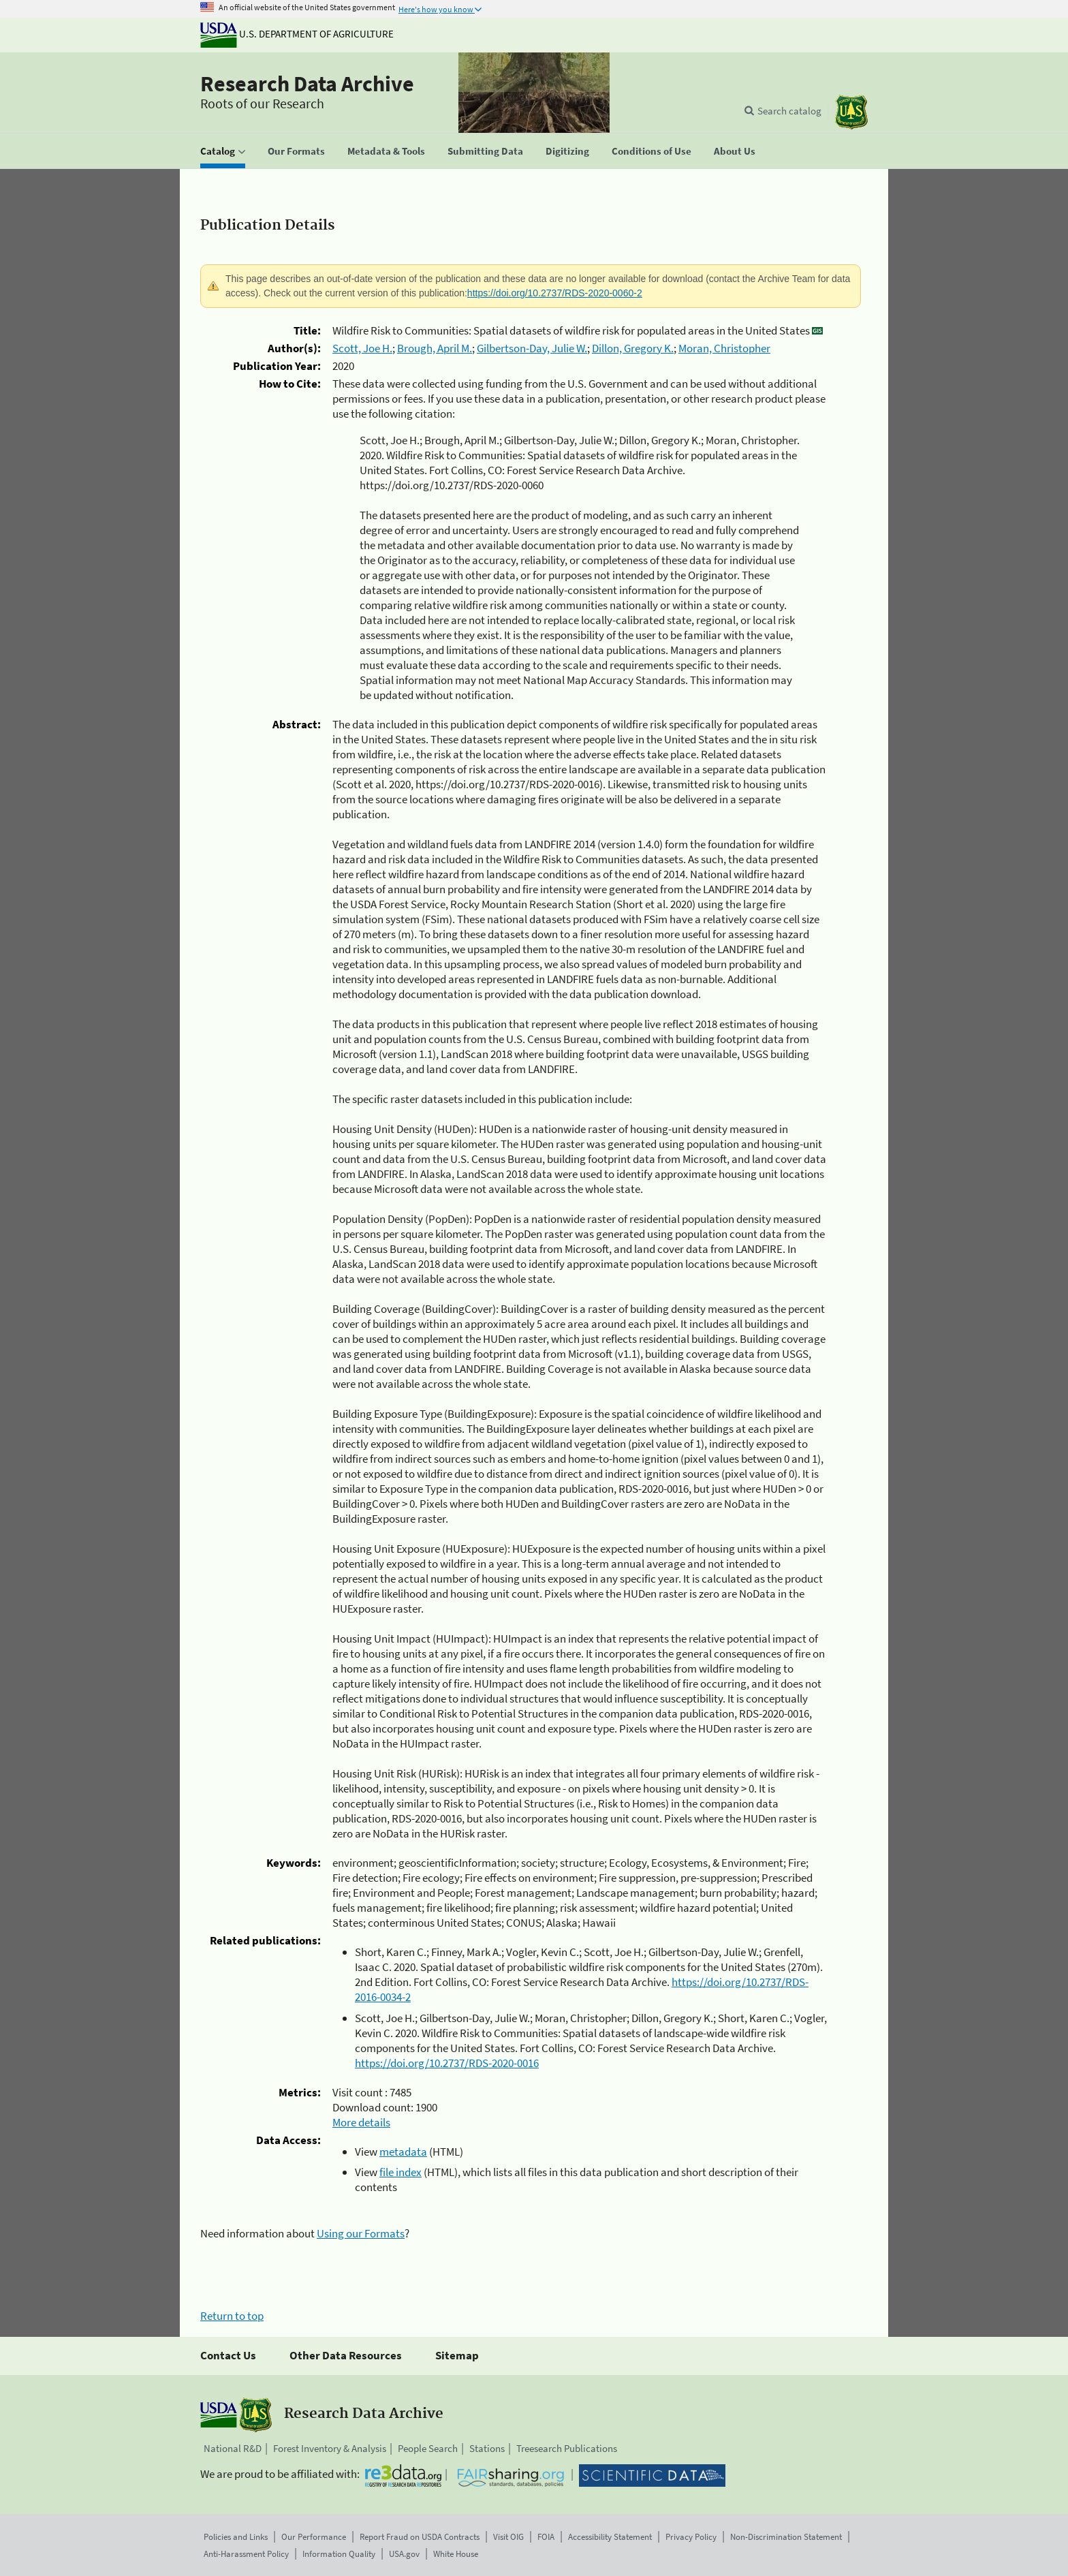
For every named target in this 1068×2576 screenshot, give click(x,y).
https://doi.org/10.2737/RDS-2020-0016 (447, 2062)
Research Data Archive (307, 83)
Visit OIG (508, 2537)
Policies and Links (236, 2537)
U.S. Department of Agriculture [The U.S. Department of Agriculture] (297, 33)
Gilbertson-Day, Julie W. (532, 348)
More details (361, 2122)
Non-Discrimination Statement (786, 2537)
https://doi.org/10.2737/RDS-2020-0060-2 (554, 293)
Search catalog (789, 111)
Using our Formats (361, 2233)
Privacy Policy (691, 2537)
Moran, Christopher (724, 348)
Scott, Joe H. (362, 348)
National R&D (233, 2448)
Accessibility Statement (610, 2537)
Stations (487, 2448)
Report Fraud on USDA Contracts (420, 2537)
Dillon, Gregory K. (633, 348)
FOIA (545, 2537)
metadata (403, 2151)
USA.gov (404, 2554)
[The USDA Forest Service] (851, 112)
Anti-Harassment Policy (246, 2554)
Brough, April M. (434, 348)
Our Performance (313, 2537)
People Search (428, 2448)
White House (455, 2554)
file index (400, 2171)
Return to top (232, 2315)
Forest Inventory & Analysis (329, 2448)
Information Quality (338, 2554)
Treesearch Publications (566, 2448)
